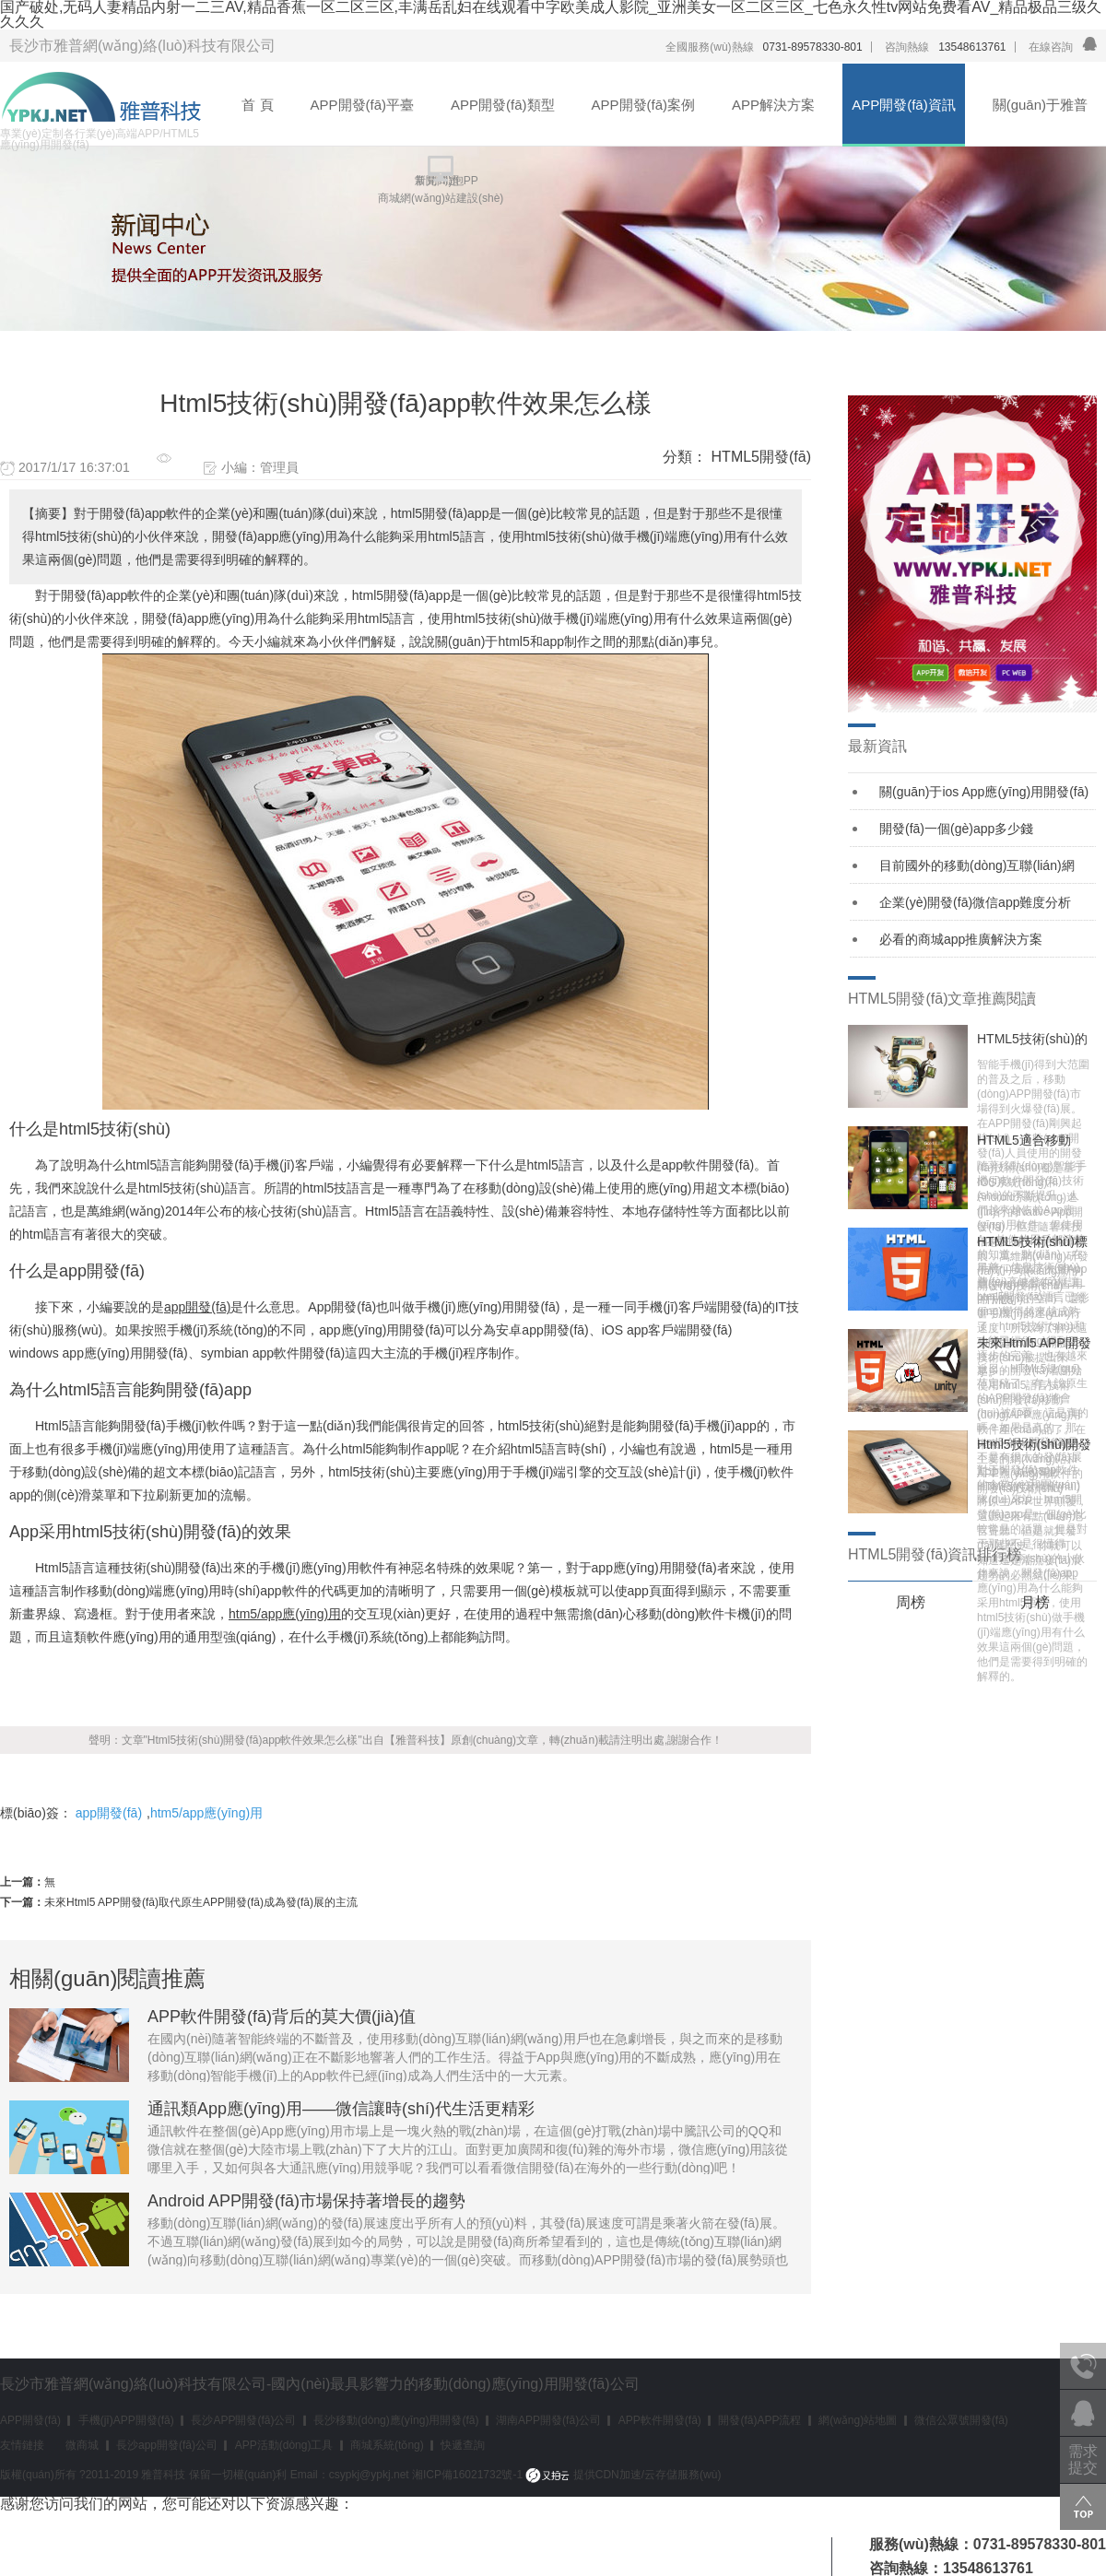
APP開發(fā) (30, 2420)
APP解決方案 (773, 104)
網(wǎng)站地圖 (857, 2420)
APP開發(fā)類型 (503, 104)
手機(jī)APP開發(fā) (126, 2420)
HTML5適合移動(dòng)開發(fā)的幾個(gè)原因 (1031, 1140)
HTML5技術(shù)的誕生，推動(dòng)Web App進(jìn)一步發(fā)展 (1032, 1038)
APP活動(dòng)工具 (284, 2445)
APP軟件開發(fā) (659, 2420)
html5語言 (153, 1165)
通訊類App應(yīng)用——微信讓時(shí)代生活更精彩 (341, 2109)
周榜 (910, 1602)
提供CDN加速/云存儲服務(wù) (623, 2474)
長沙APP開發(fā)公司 (243, 2420)
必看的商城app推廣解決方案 (960, 939)
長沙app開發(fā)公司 (167, 2445)
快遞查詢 (463, 2445)
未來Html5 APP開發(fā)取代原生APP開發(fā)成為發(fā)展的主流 (201, 1902)
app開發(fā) (109, 1813)
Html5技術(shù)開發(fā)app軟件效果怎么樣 (1036, 1444)
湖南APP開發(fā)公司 (548, 2420)
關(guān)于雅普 (1040, 104)
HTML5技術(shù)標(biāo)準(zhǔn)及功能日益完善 (1032, 1241)
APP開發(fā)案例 (644, 104)
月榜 (1035, 1602)
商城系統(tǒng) (387, 2445)
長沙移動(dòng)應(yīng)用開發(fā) (395, 2420)
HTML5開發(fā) (761, 457)
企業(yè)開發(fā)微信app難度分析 (975, 902)
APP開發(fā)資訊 (904, 104)
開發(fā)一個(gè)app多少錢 (956, 828)
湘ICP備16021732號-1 (467, 2474)
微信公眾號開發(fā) (961, 2420)
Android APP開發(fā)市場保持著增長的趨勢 (306, 2201)
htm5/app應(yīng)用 (206, 1813)
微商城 (82, 2445)
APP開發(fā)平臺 (363, 104)
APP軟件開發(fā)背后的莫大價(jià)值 (281, 2016)
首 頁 (257, 104)
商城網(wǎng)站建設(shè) (440, 198)
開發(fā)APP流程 (759, 2420)
